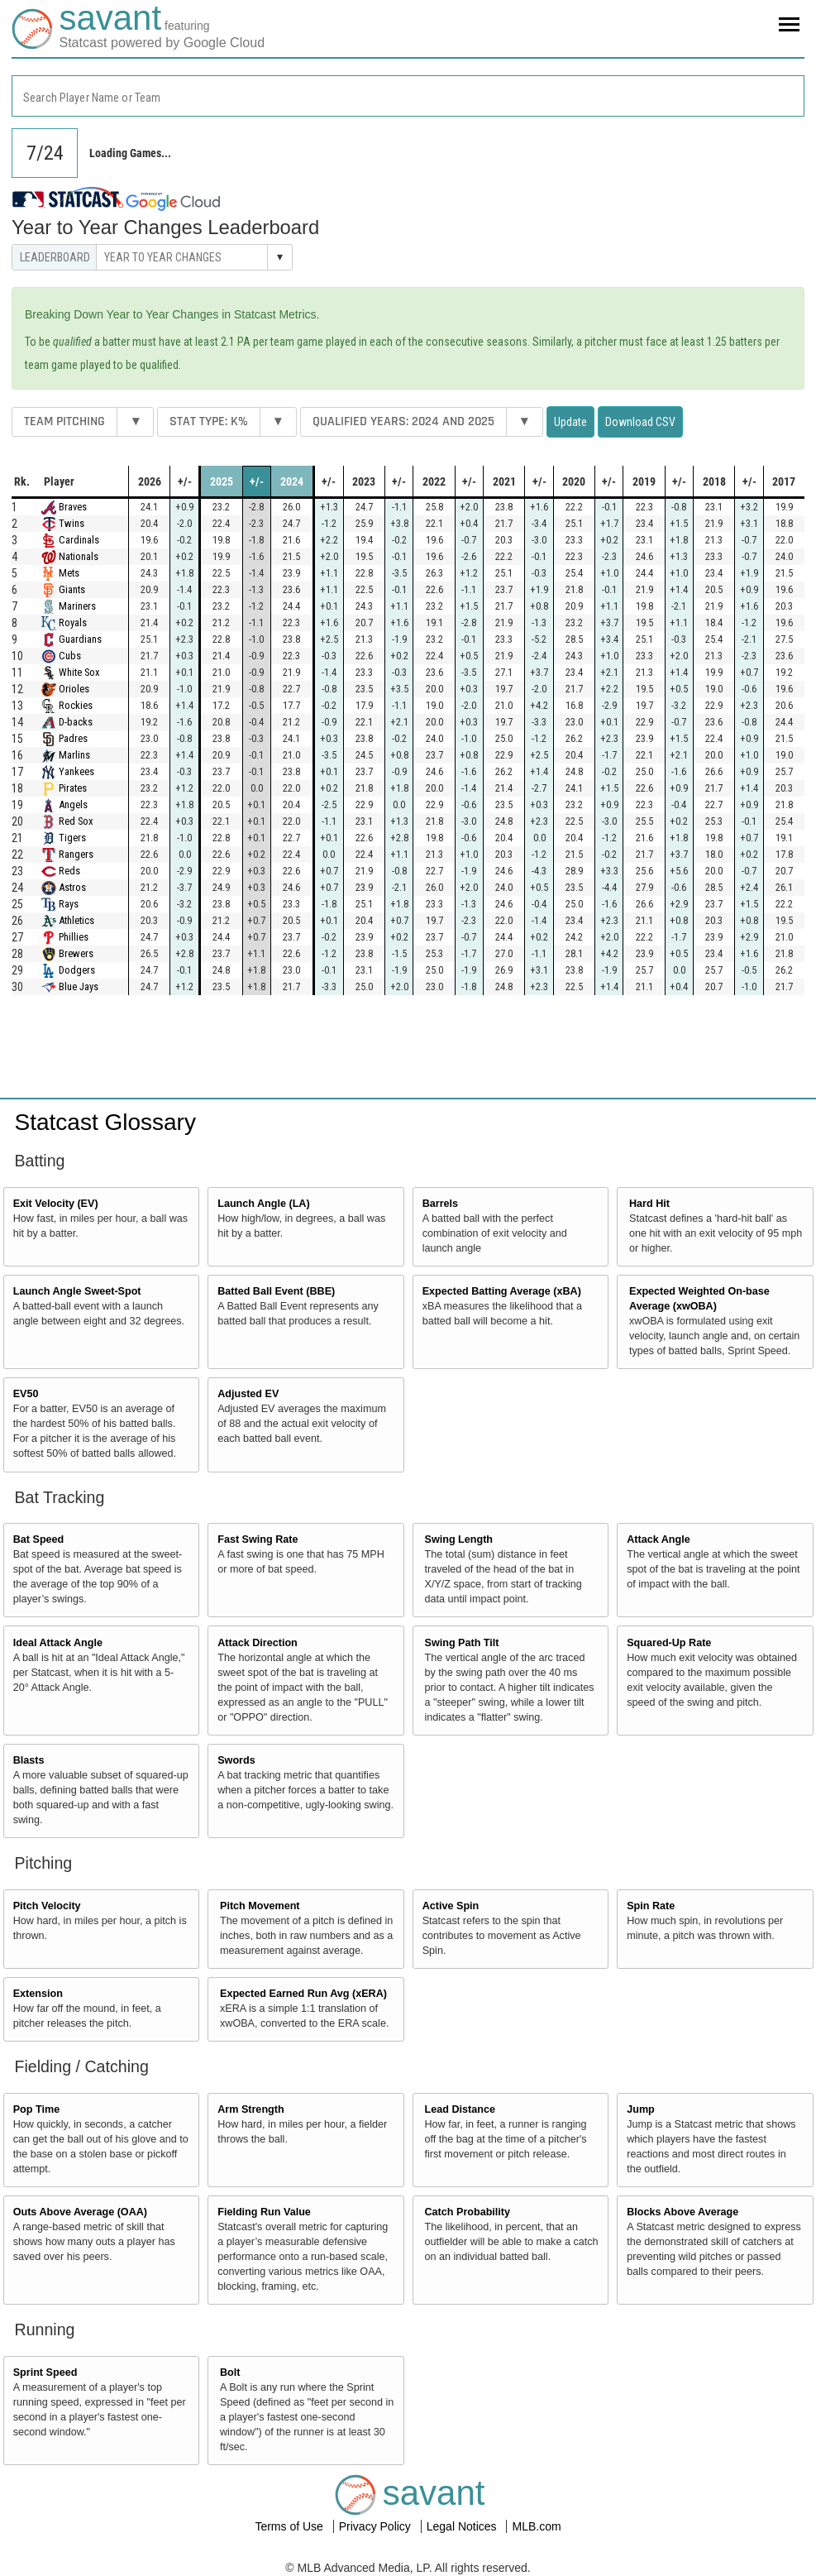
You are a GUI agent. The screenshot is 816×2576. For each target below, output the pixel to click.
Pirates (73, 788)
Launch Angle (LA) (263, 1203)
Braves (73, 506)
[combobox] (408, 96)
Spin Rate (651, 1906)
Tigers (72, 837)
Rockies (76, 705)
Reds (69, 870)
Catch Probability (468, 2212)
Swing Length (459, 1539)
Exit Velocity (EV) (55, 1203)
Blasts (29, 1760)
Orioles (74, 688)
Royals (73, 622)
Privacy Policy (376, 2526)
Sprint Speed (45, 2372)
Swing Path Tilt (462, 1643)
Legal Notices (463, 2526)
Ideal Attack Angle (58, 1643)
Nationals (78, 556)
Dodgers (77, 970)
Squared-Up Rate (669, 1643)
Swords (236, 1760)
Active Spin (451, 1906)
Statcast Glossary (105, 1122)
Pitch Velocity (47, 1906)
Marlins (74, 755)
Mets (69, 573)
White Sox (79, 672)
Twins (71, 523)
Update (570, 422)
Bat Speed (38, 1539)
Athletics (76, 920)
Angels (73, 804)
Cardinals (79, 540)
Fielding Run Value (264, 2212)
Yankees (76, 771)
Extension (38, 1993)
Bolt (230, 2372)
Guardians (80, 639)
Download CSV (640, 422)
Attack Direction (257, 1643)
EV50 (26, 1394)
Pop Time (36, 2109)
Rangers (76, 854)
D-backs (76, 722)
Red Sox (76, 821)
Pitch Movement (260, 1906)
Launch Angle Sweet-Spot (77, 1291)
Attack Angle (658, 1539)
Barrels (440, 1203)
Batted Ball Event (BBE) (276, 1291)
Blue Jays (78, 986)
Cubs (70, 655)
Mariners (77, 606)
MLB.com (536, 2526)
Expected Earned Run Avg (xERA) (303, 1993)
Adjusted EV (248, 1394)
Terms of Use (290, 2526)
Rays (69, 904)
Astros (72, 887)
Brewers (76, 953)
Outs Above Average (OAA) (80, 2212)
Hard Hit (649, 1203)
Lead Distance (460, 2109)
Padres (73, 738)
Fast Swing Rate (257, 1539)
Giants (72, 589)
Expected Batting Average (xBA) (501, 1291)
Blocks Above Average (682, 2212)
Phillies (73, 937)
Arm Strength (250, 2109)
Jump (641, 2109)
